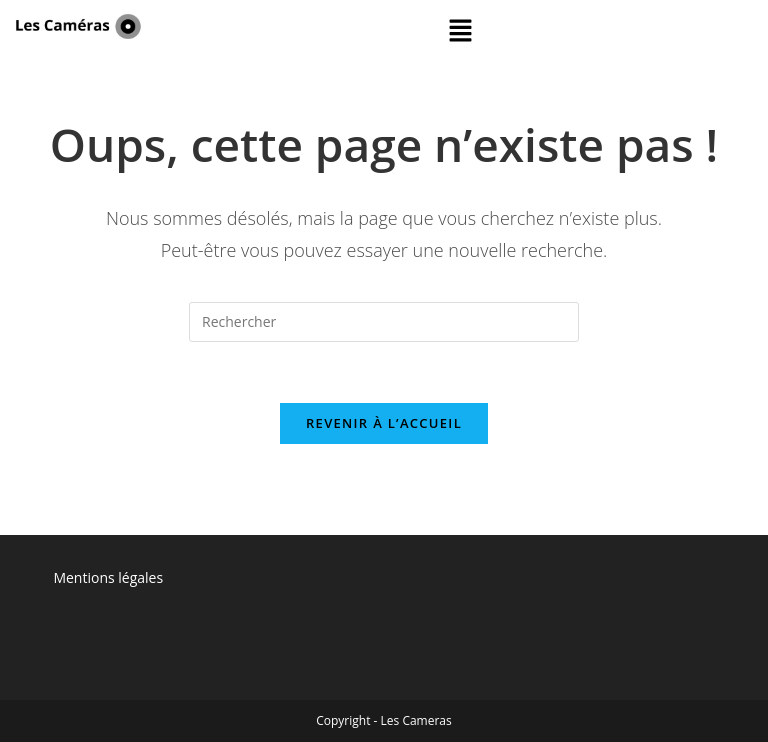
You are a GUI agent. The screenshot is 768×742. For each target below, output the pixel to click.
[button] (461, 31)
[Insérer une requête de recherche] (384, 322)
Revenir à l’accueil (384, 423)
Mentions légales (108, 577)
